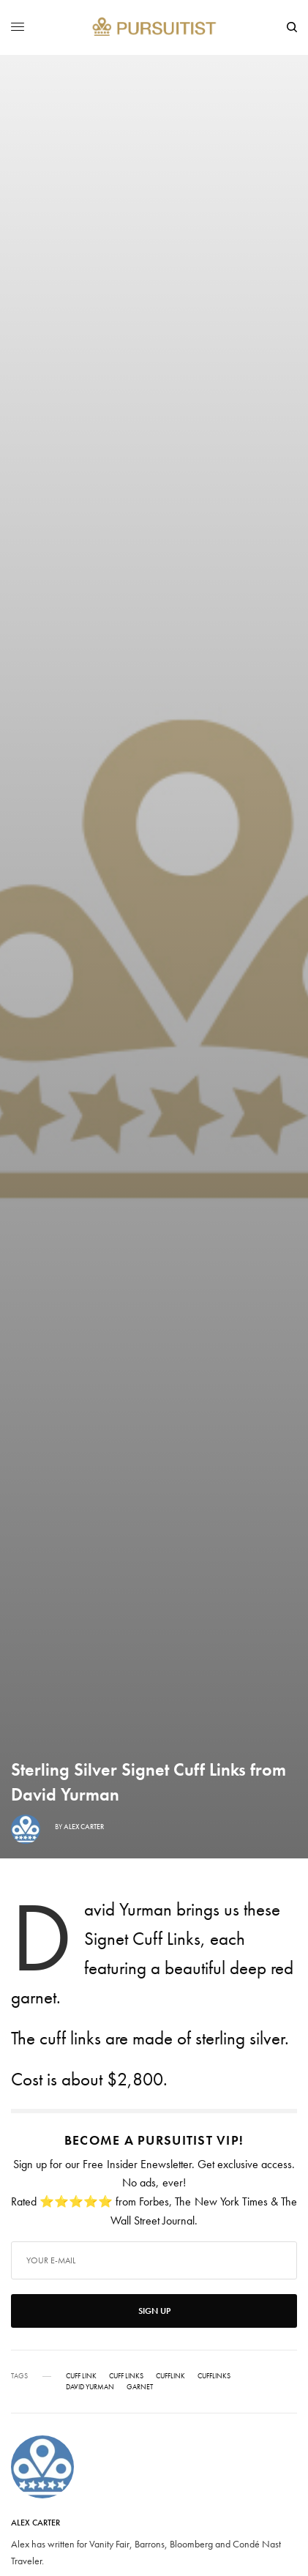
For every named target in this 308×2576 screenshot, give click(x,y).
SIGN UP (154, 2311)
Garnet (140, 2387)
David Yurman (90, 2387)
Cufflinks (214, 2376)
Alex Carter (84, 1826)
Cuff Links (126, 2376)
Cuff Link (81, 2376)
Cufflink (170, 2376)
